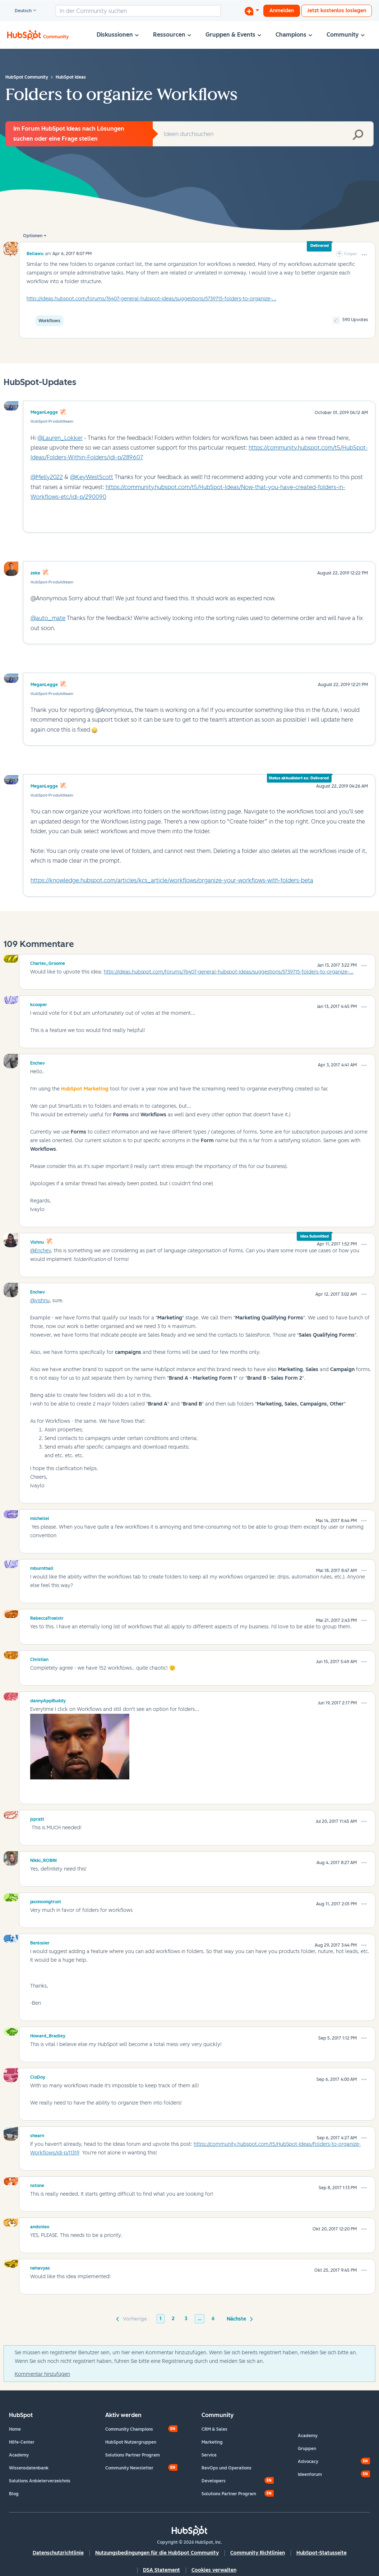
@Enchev (40, 1251)
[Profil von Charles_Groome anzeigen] (47, 962)
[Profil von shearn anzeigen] (37, 2134)
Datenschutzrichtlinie (58, 2553)
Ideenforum (310, 2474)
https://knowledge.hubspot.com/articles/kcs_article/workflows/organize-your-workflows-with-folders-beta (172, 880)
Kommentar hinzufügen (42, 2374)
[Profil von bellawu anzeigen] (35, 253)
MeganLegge (44, 412)
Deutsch (20, 11)
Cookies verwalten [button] (213, 2570)
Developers (214, 2480)
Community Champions (129, 2429)
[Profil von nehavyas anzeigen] (40, 2267)
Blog (14, 2493)
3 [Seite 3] (186, 2318)
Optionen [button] (32, 235)
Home (15, 2429)
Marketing (212, 2442)
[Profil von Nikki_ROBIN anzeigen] (43, 1859)
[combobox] (138, 11)
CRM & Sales (214, 2429)
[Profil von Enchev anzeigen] (37, 1062)
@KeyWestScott (91, 477)
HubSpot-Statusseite (321, 2553)
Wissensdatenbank (28, 2468)
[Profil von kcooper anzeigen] (38, 1003)
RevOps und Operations (226, 2468)
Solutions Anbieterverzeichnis (39, 2480)
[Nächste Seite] (238, 2318)
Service (209, 2455)
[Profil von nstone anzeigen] (37, 2184)
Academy (19, 2455)
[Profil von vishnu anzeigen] (37, 1241)
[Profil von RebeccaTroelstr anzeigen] (47, 1617)
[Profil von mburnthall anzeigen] (42, 1567)
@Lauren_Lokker (60, 438)
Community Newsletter (129, 2468)
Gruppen (307, 2448)
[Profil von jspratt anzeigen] (37, 1818)
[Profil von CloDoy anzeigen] (37, 2076)
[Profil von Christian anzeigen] (39, 1658)
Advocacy (308, 2461)
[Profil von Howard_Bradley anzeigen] (47, 2035)
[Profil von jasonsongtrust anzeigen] (45, 1900)
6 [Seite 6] (213, 2318)
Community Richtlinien (257, 2553)
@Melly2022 (47, 477)
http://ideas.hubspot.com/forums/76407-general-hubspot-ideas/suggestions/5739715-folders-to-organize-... (151, 299)
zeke (35, 573)
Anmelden (281, 11)
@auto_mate (48, 618)
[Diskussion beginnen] (251, 10)
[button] (364, 255)
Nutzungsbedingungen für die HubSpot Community (157, 2553)
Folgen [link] (350, 254)
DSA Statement (161, 2570)
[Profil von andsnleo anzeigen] (39, 2225)
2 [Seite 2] (173, 2318)
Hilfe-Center (21, 2442)
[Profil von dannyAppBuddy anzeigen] (48, 1699)
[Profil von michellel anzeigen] (39, 1517)
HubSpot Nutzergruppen (130, 2442)
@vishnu (40, 1301)
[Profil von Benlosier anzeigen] (40, 1942)
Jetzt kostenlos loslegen (336, 11)
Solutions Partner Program (132, 2455)
